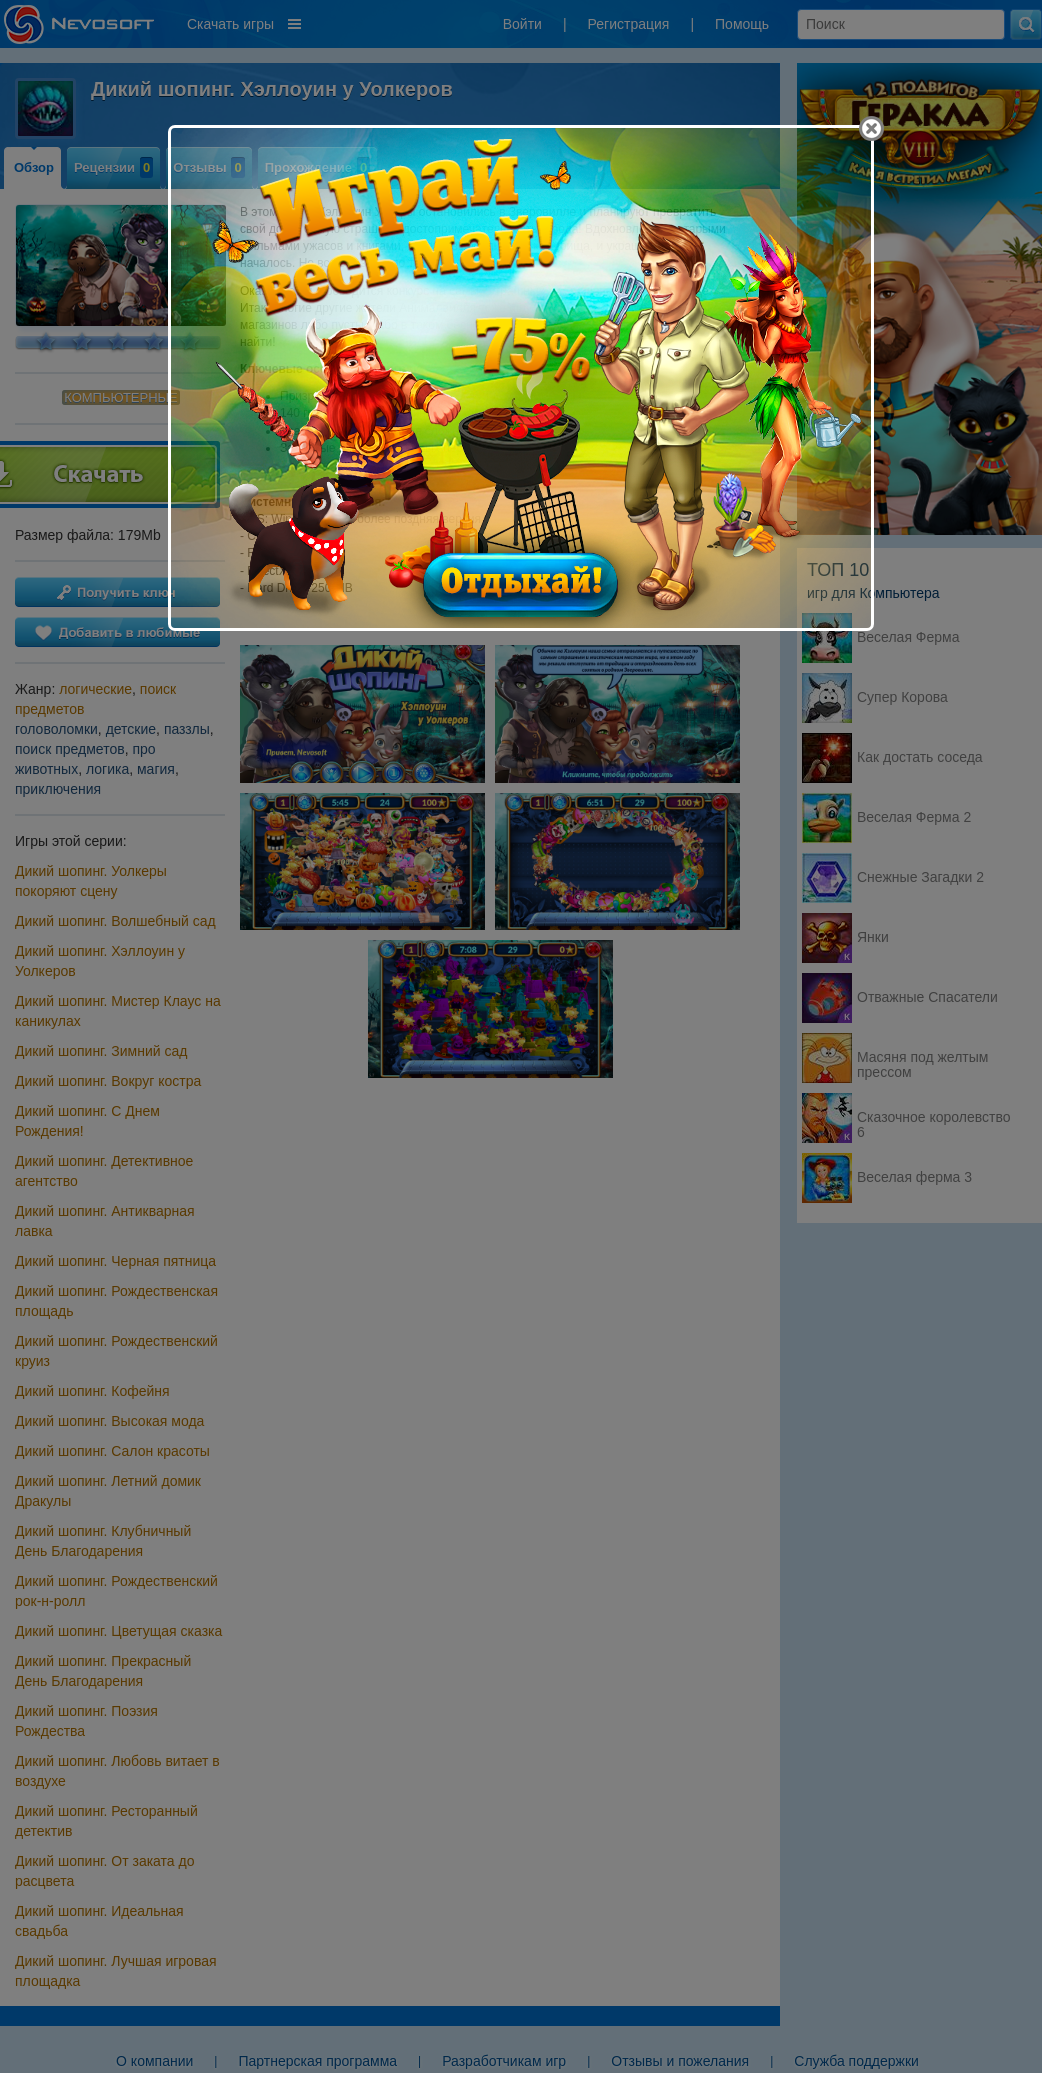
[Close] (871, 128)
